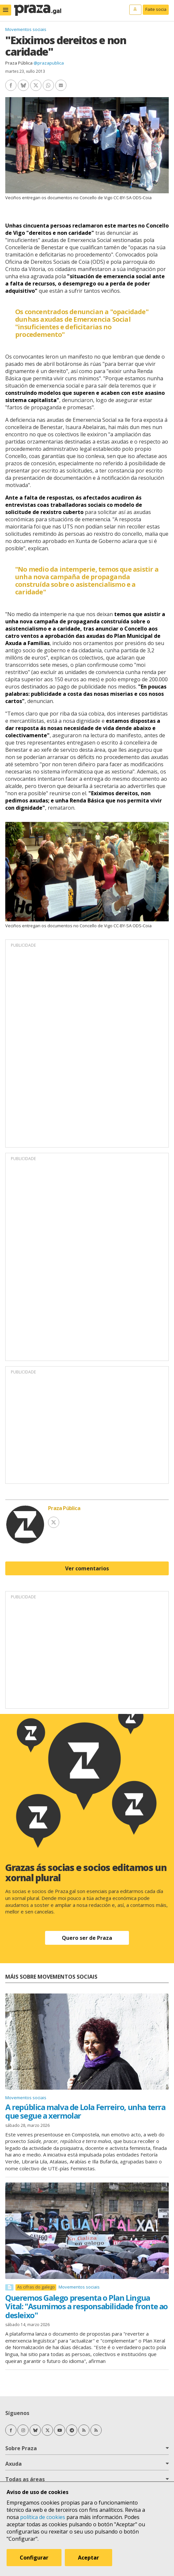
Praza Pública (19, 63)
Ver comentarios (87, 1568)
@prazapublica (49, 63)
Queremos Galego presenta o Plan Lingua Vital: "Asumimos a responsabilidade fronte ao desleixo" (86, 2306)
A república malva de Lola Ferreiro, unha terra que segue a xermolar (85, 2111)
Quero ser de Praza (87, 1937)
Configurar (34, 2557)
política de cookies (42, 2517)
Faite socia (155, 9)
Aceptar (88, 2557)
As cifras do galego (36, 2287)
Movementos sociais (25, 29)
